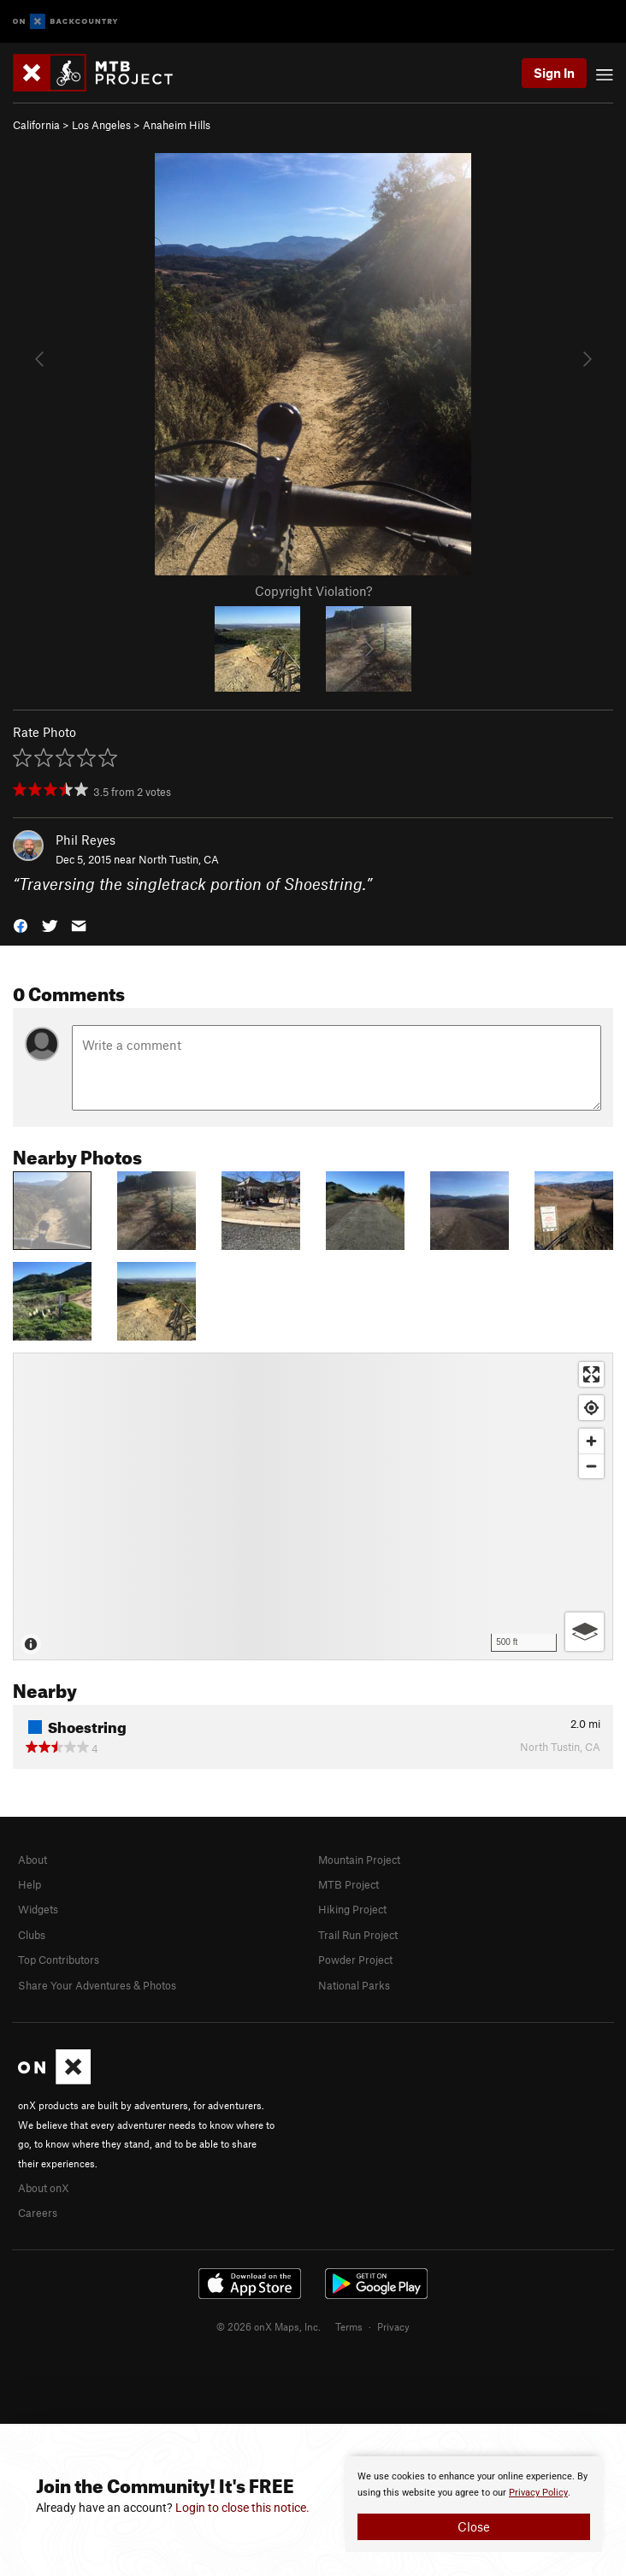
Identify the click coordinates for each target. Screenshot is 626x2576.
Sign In (554, 72)
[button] (20, 924)
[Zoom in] (591, 1441)
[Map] (313, 1506)
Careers (37, 2212)
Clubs (31, 1935)
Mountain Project (359, 1859)
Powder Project (355, 1959)
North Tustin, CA (179, 859)
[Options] (584, 1631)
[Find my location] (591, 1407)
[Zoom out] (591, 1465)
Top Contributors (58, 1959)
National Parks (354, 1985)
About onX (43, 2188)
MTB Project (348, 1884)
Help (29, 1884)
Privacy (393, 2326)
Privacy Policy (538, 2492)
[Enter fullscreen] (591, 1374)
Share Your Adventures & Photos (97, 1985)
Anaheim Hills (176, 125)
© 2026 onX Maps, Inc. (268, 2326)
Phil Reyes (85, 839)
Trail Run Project (358, 1935)
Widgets (38, 1909)
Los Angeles (101, 125)
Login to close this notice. (242, 2507)
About (32, 1859)
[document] (473, 2504)
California (36, 125)
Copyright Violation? (313, 590)
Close (474, 2526)
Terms (349, 2326)
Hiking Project (352, 1909)
